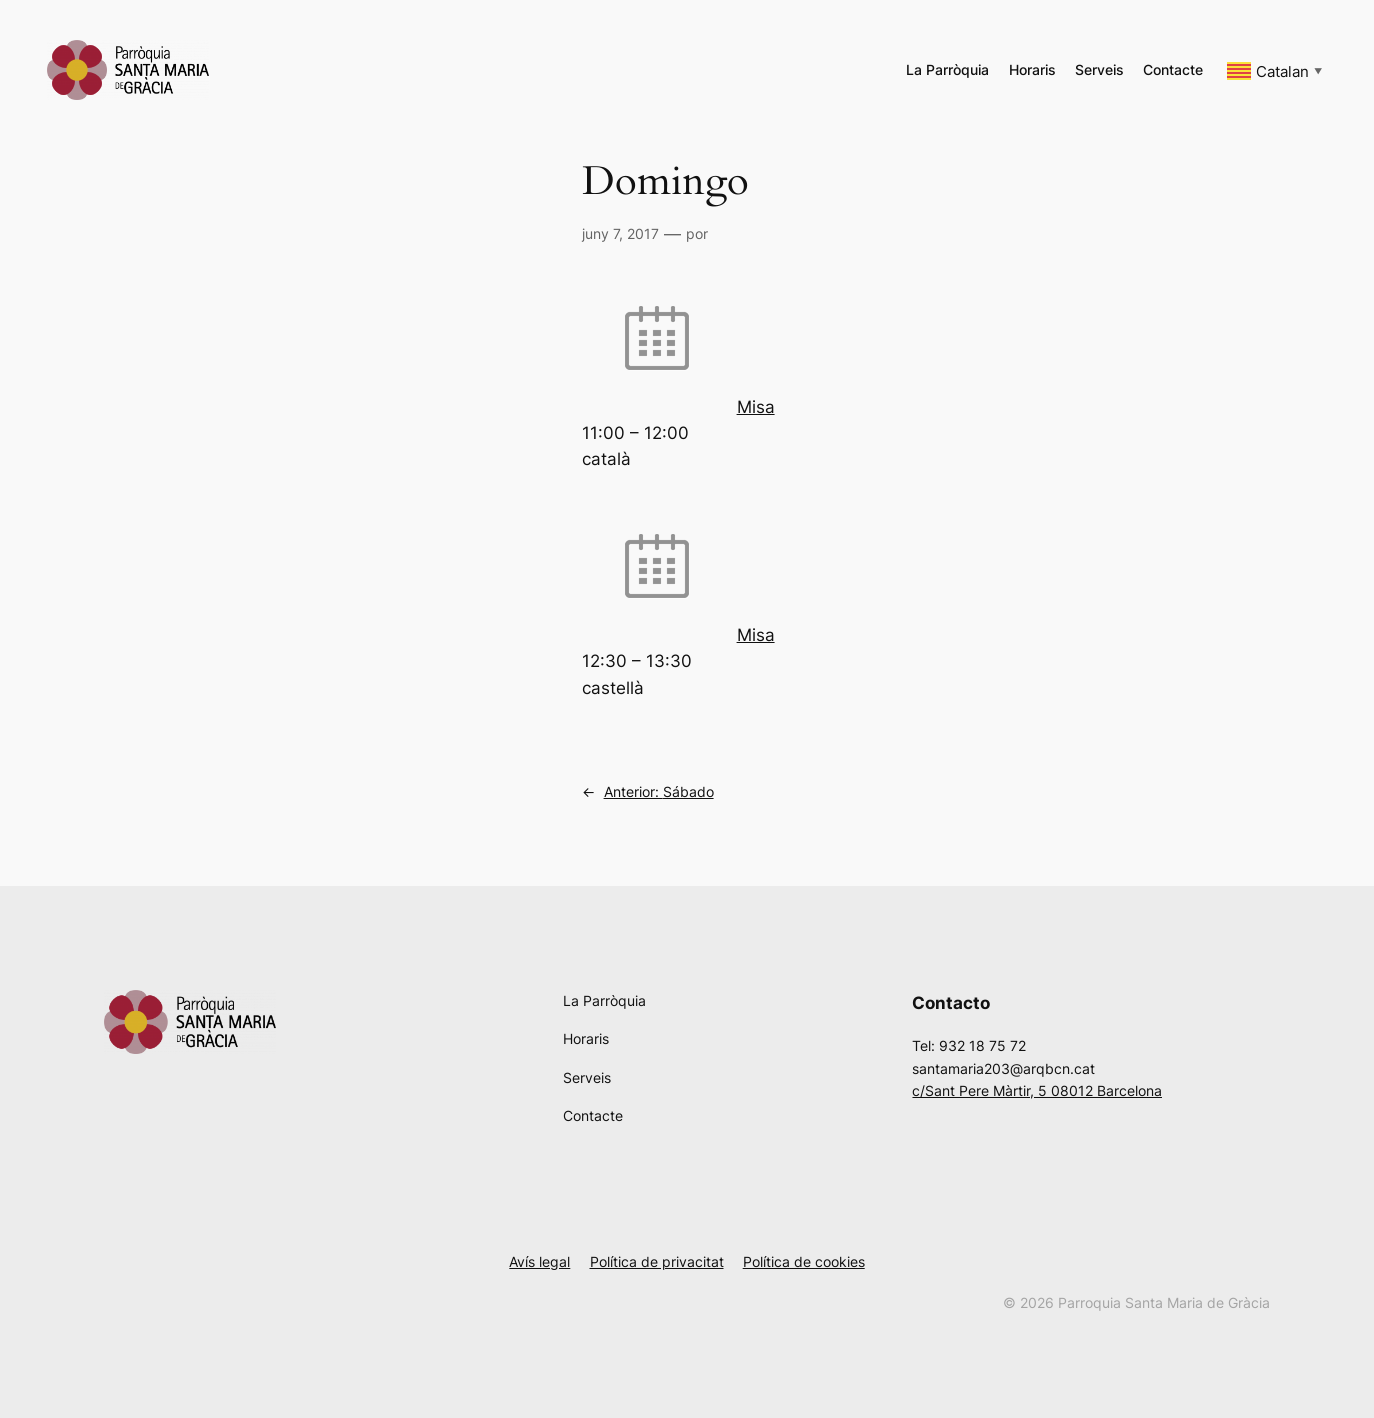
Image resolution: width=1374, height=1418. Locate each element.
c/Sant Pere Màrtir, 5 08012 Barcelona (1037, 1090)
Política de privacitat (657, 1261)
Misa (756, 407)
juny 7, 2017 (620, 233)
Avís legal (539, 1261)
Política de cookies (804, 1261)
